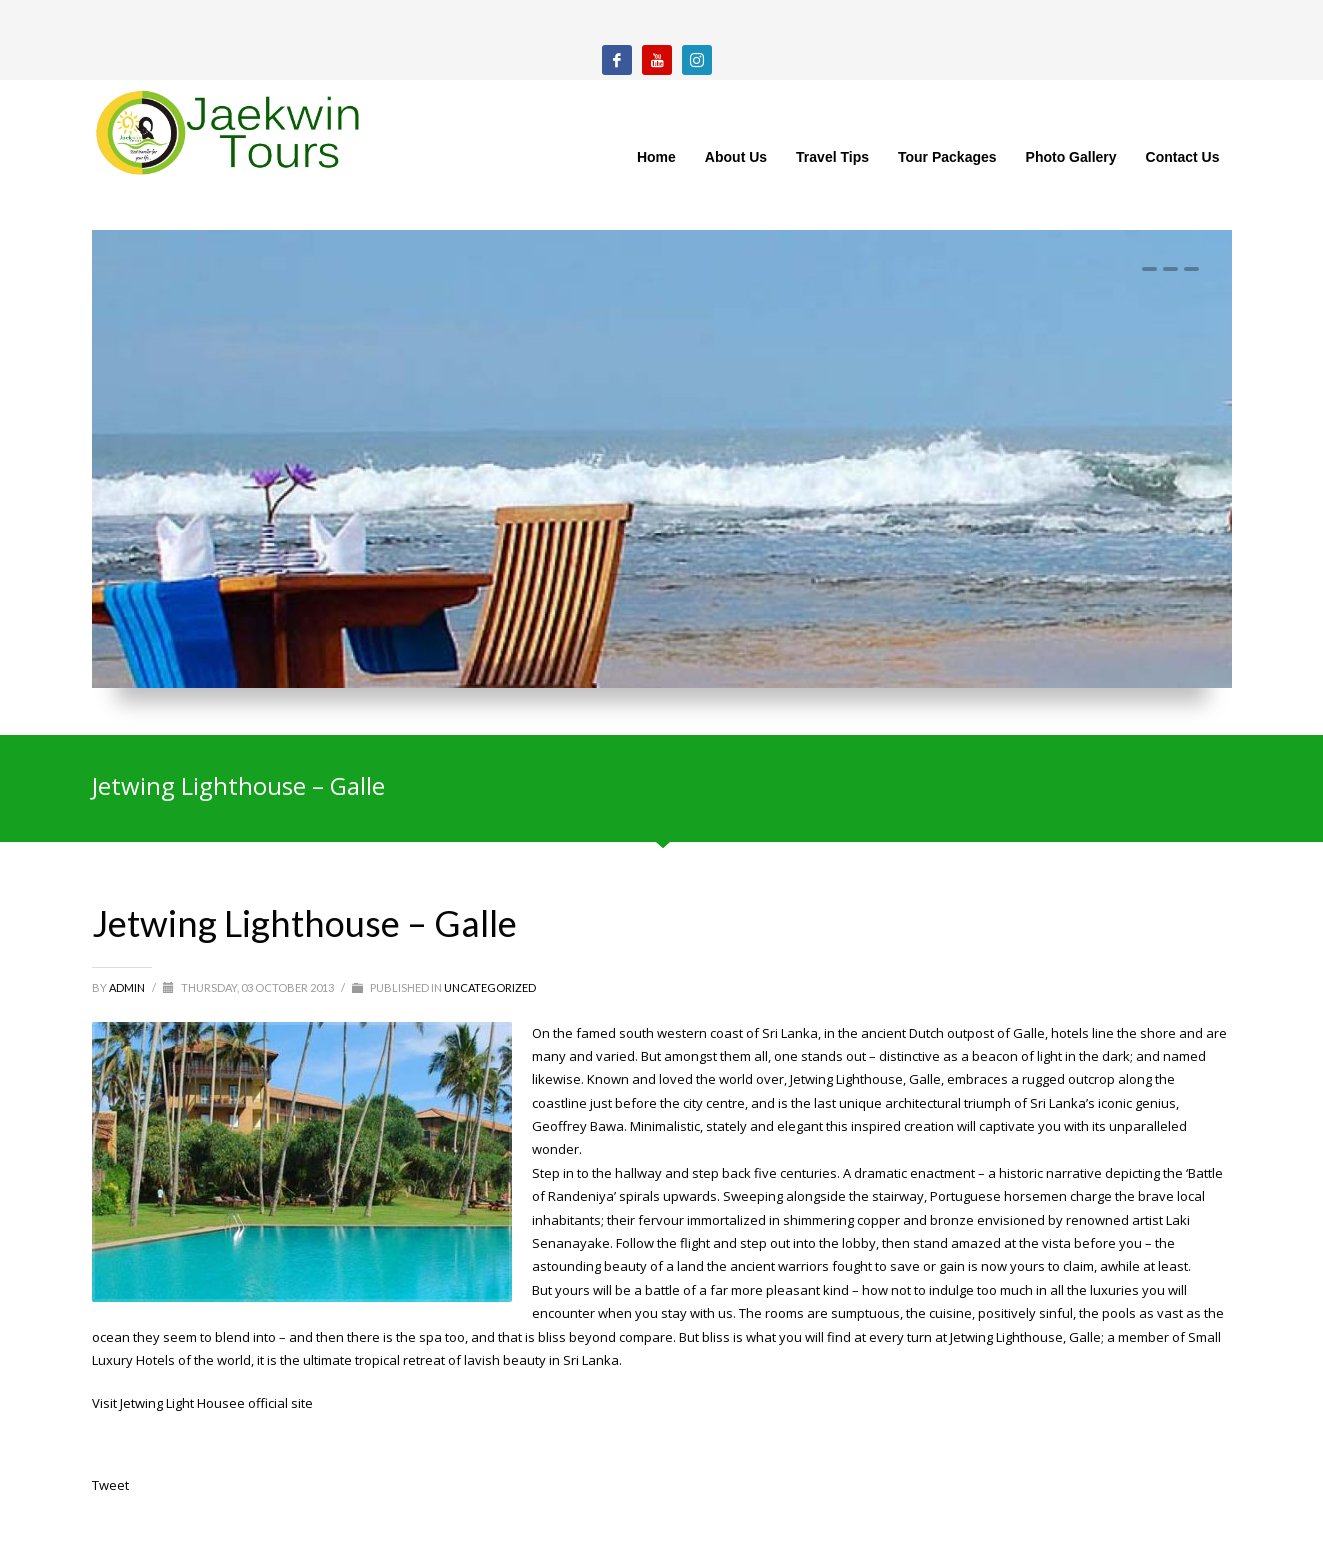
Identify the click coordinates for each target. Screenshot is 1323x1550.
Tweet (110, 1485)
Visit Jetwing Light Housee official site (202, 1403)
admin (128, 987)
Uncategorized (490, 987)
